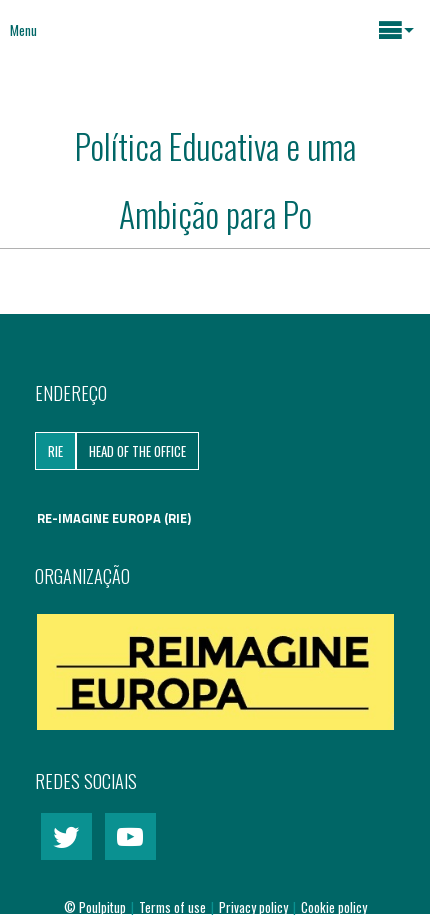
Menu (23, 30)
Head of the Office (137, 451)
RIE (55, 451)
